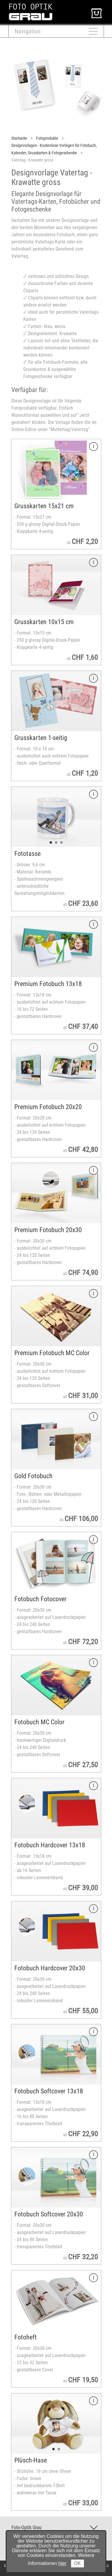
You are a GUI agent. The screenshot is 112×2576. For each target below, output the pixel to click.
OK (77, 2563)
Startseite (19, 138)
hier (63, 2563)
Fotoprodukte (47, 138)
